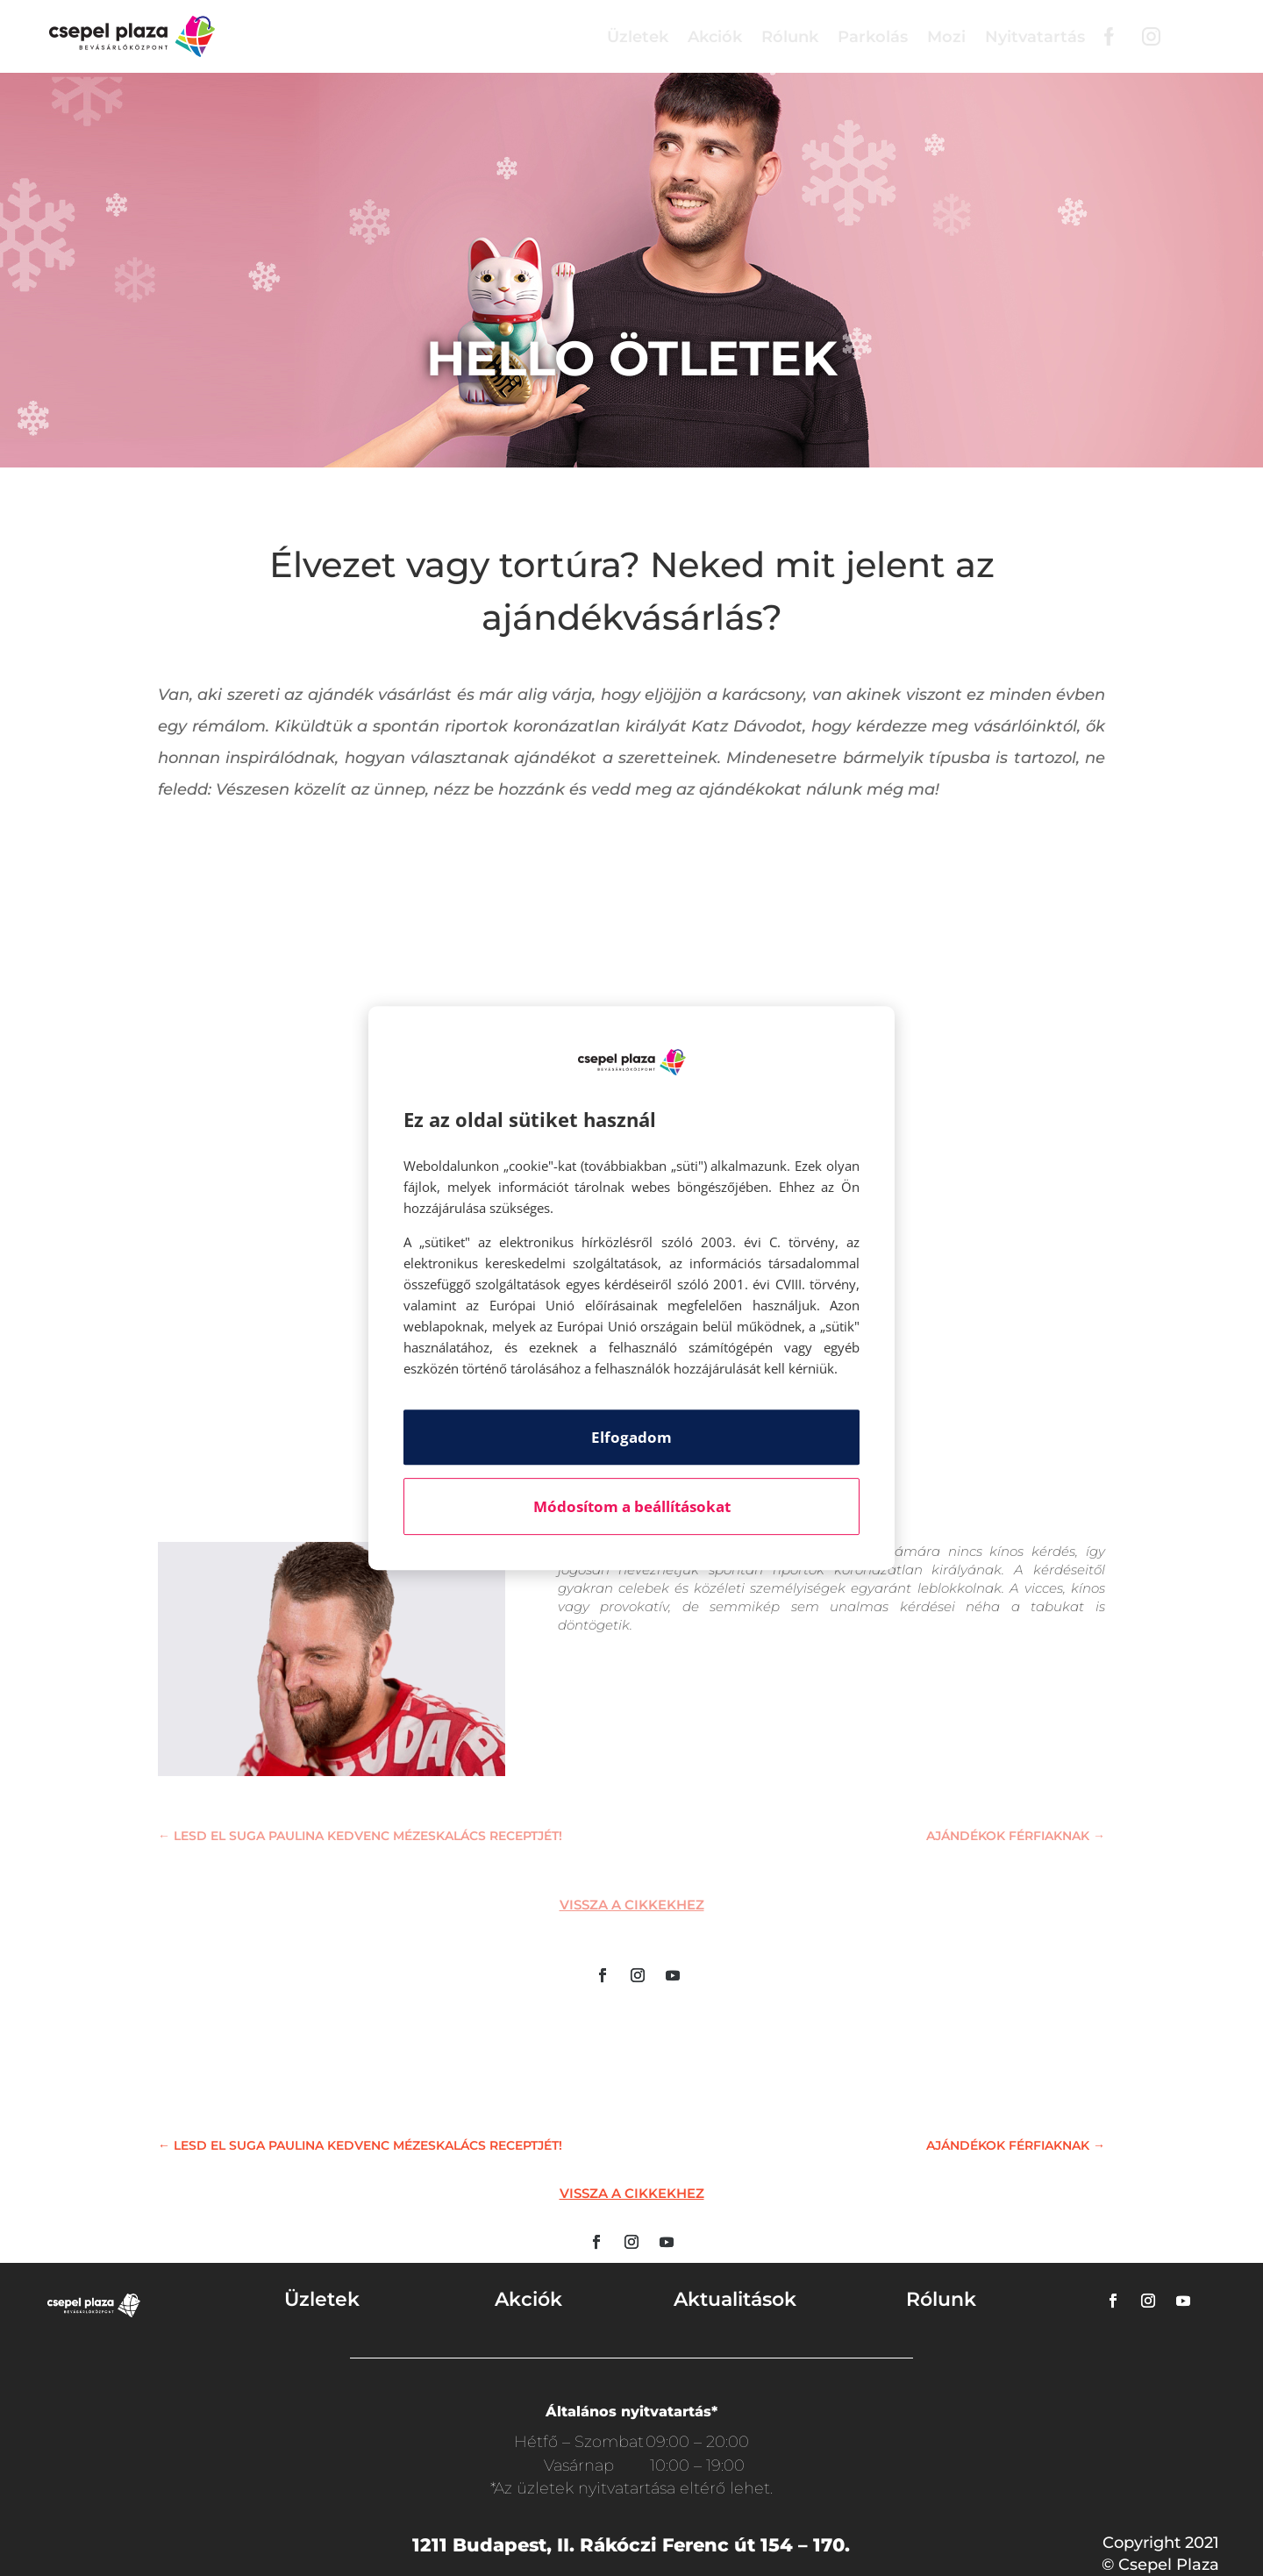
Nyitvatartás (1035, 36)
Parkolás (873, 36)
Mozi (946, 36)
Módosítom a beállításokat (632, 1506)
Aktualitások (735, 2299)
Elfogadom (631, 1437)
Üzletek (637, 36)
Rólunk (789, 36)
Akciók (715, 36)
